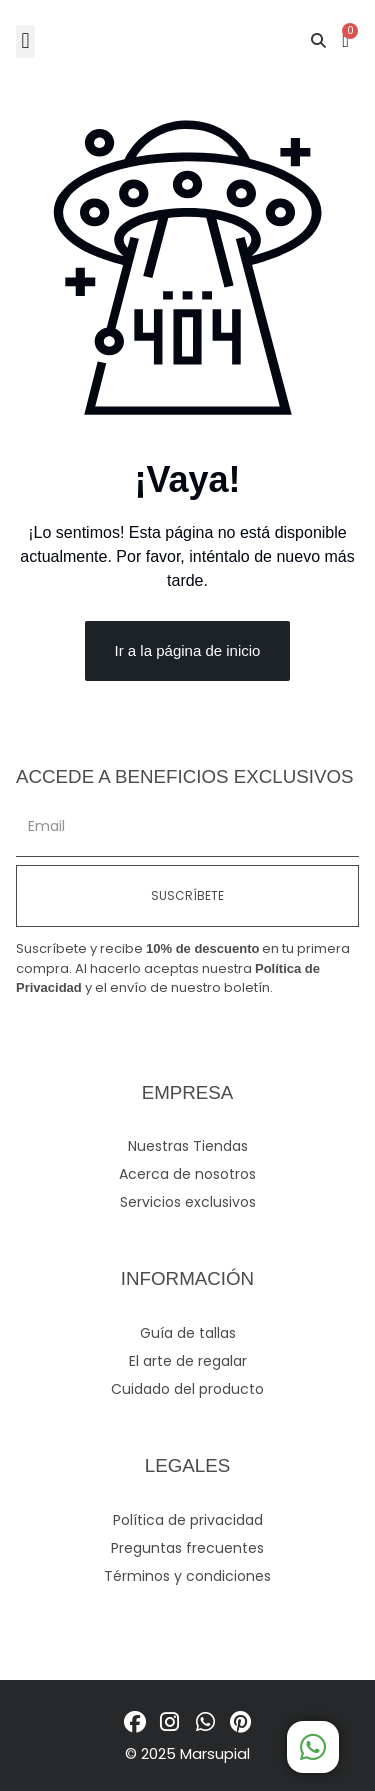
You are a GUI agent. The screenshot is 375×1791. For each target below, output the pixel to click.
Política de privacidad (188, 1520)
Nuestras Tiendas (188, 1146)
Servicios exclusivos (188, 1202)
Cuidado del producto (187, 1389)
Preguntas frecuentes (187, 1548)
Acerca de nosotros (187, 1174)
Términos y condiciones (187, 1576)
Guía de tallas (188, 1333)
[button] (25, 41)
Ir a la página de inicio (188, 650)
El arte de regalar (188, 1361)
